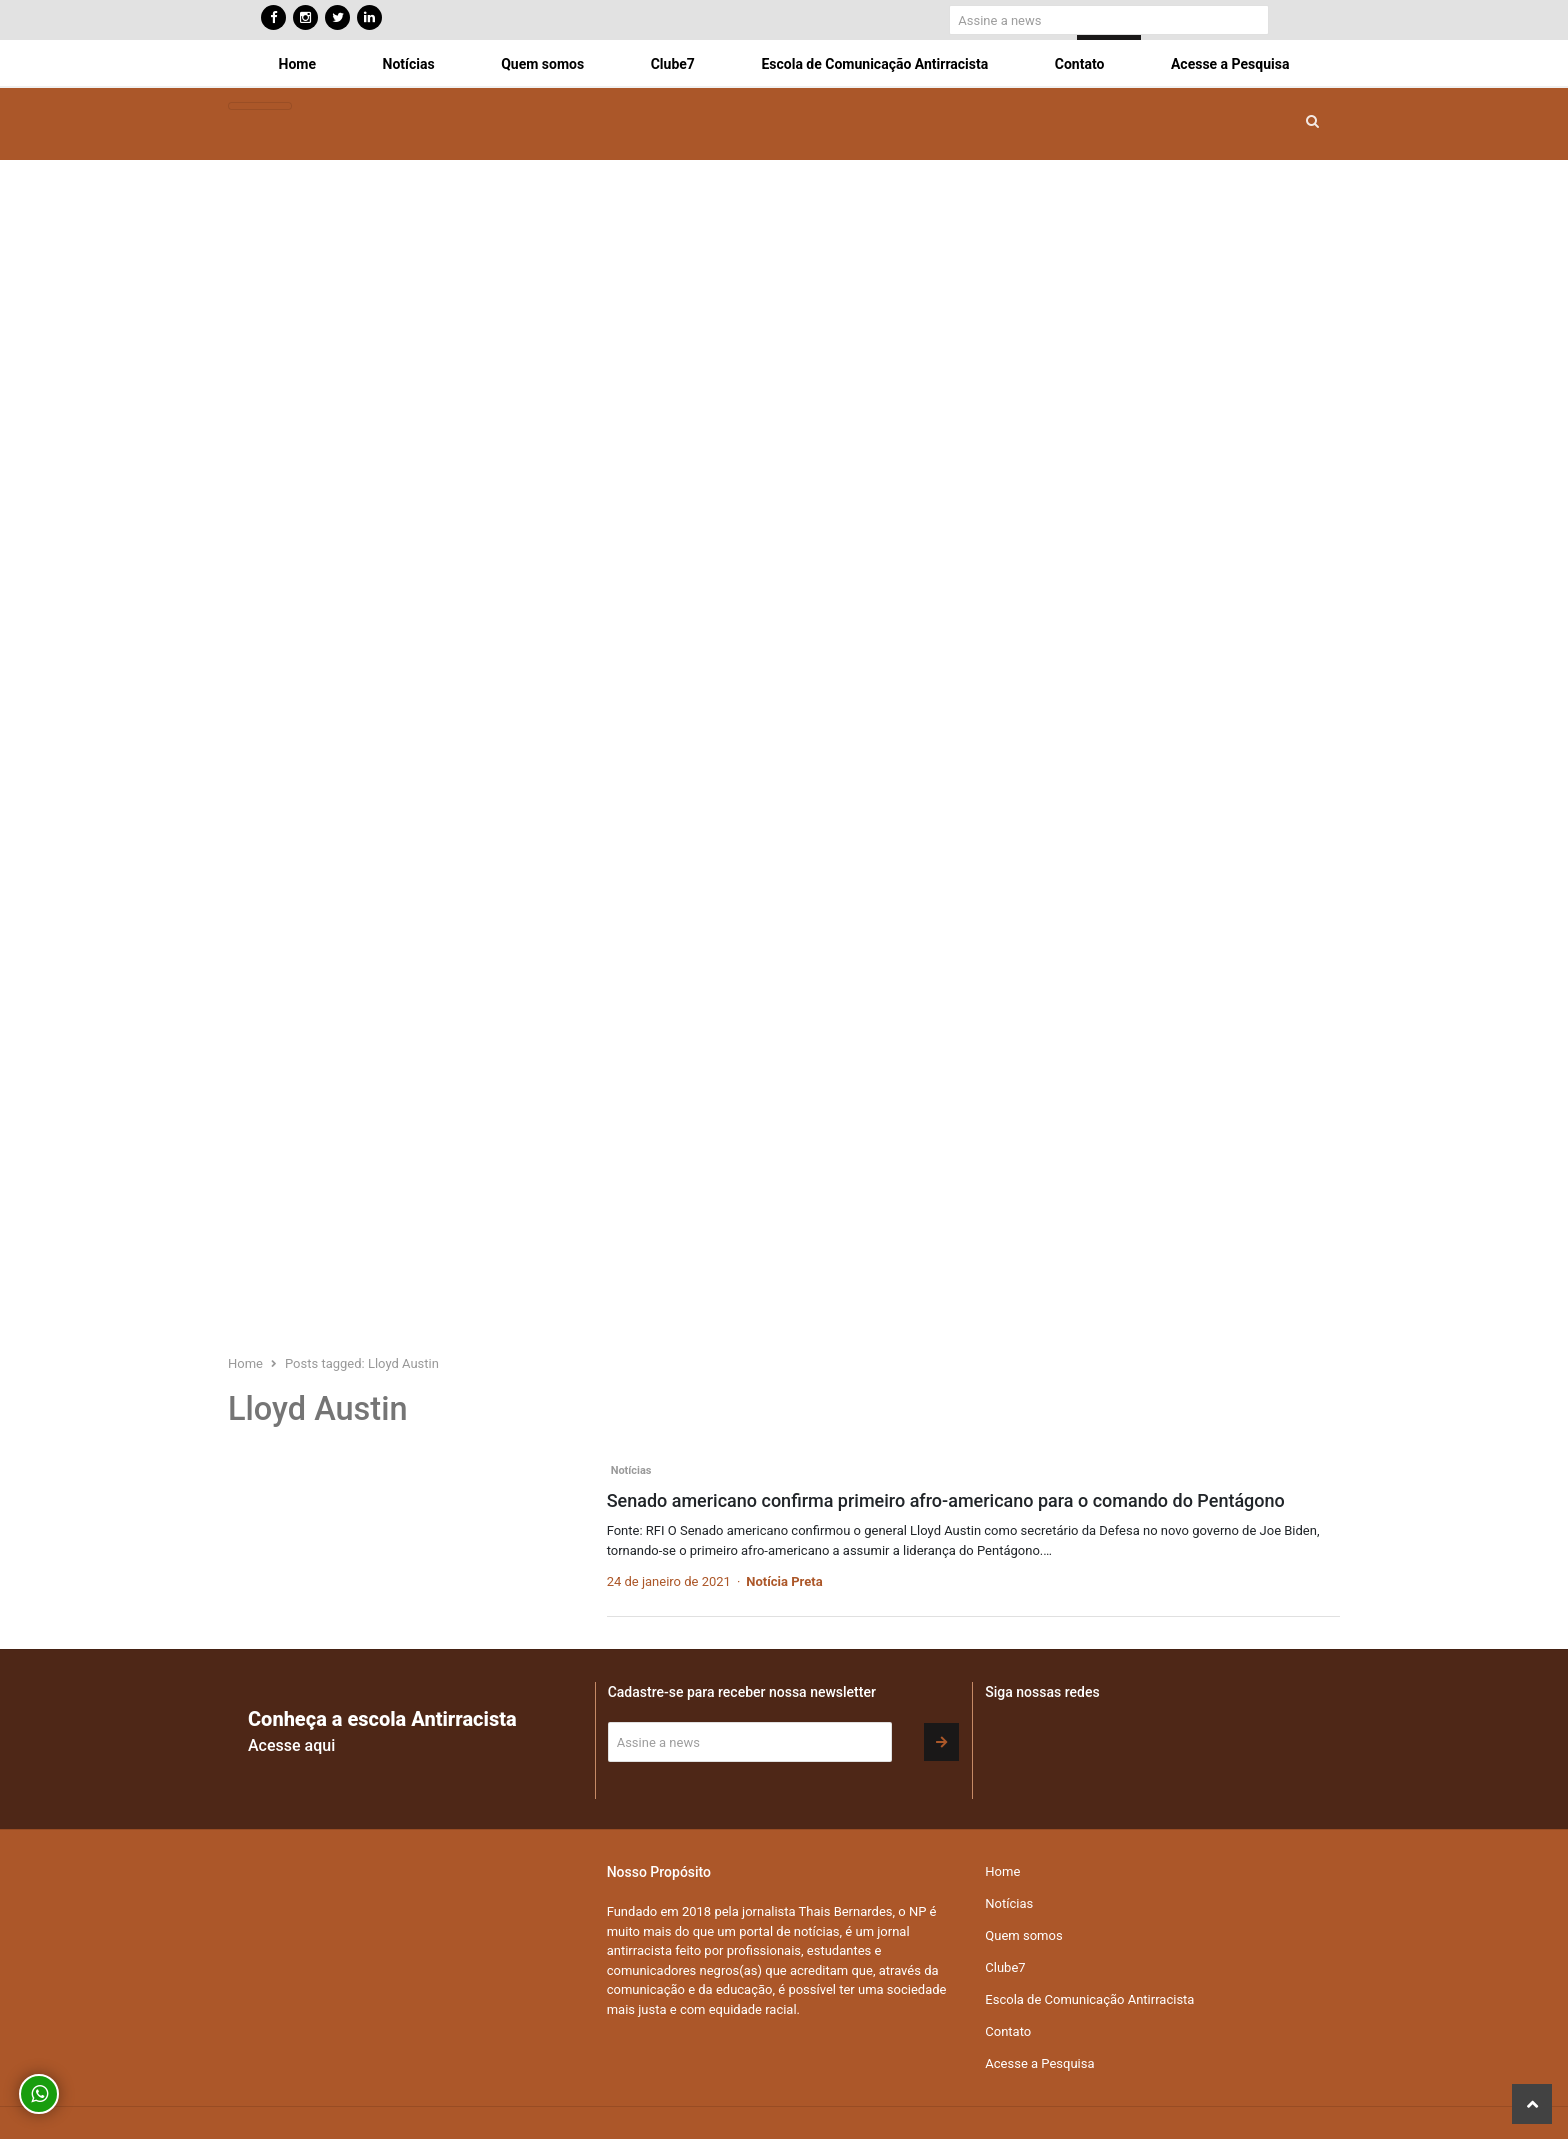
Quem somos (542, 64)
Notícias (409, 64)
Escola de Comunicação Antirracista (874, 64)
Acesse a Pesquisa (1230, 64)
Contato (1080, 64)
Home (297, 64)
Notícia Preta (784, 1581)
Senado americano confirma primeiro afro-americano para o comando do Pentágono (946, 1500)
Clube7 (673, 64)
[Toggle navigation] (260, 106)
